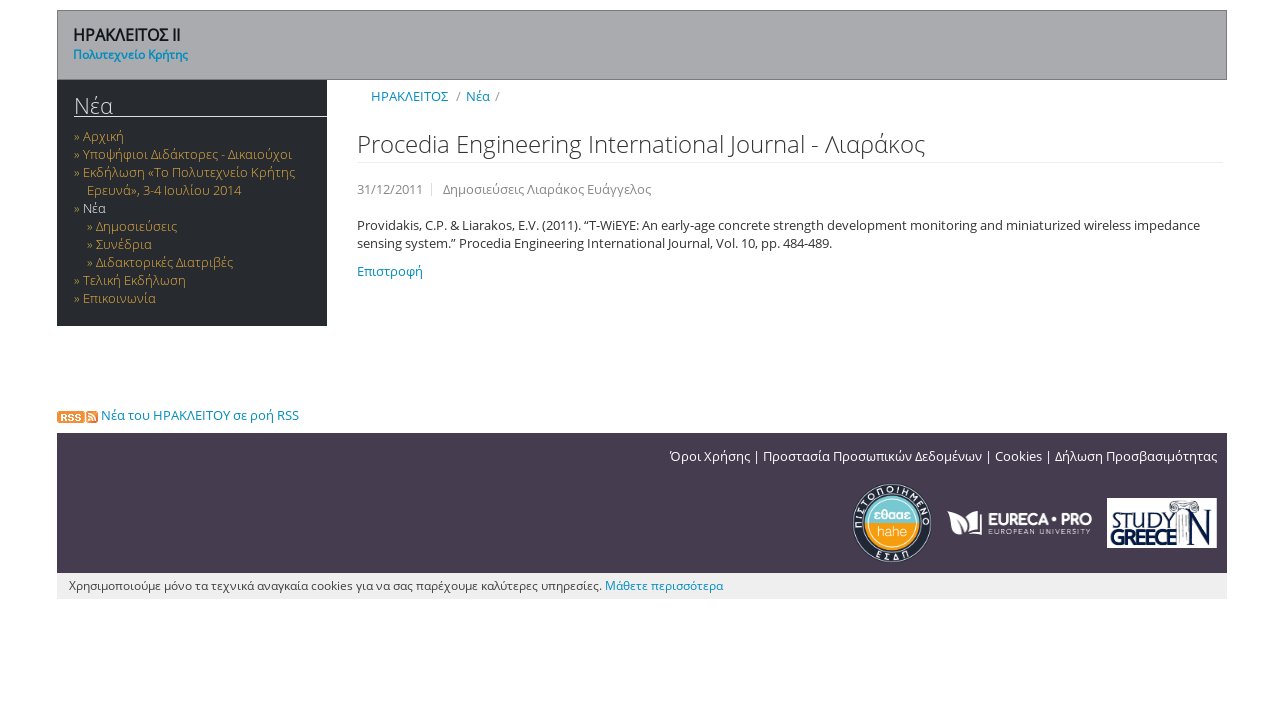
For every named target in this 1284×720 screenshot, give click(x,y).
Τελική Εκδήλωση (134, 280)
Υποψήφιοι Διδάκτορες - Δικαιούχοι (187, 154)
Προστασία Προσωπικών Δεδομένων (872, 456)
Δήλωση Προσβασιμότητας (1136, 456)
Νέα (93, 105)
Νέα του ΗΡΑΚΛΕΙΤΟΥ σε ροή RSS (178, 415)
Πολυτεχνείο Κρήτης (130, 54)
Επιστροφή (390, 271)
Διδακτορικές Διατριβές (164, 262)
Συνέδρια (124, 244)
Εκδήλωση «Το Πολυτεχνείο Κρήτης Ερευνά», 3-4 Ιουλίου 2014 (189, 181)
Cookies (1018, 456)
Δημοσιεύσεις (136, 226)
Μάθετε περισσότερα (664, 585)
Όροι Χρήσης (710, 456)
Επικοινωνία (119, 298)
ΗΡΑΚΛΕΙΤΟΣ (409, 96)
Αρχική (103, 136)
